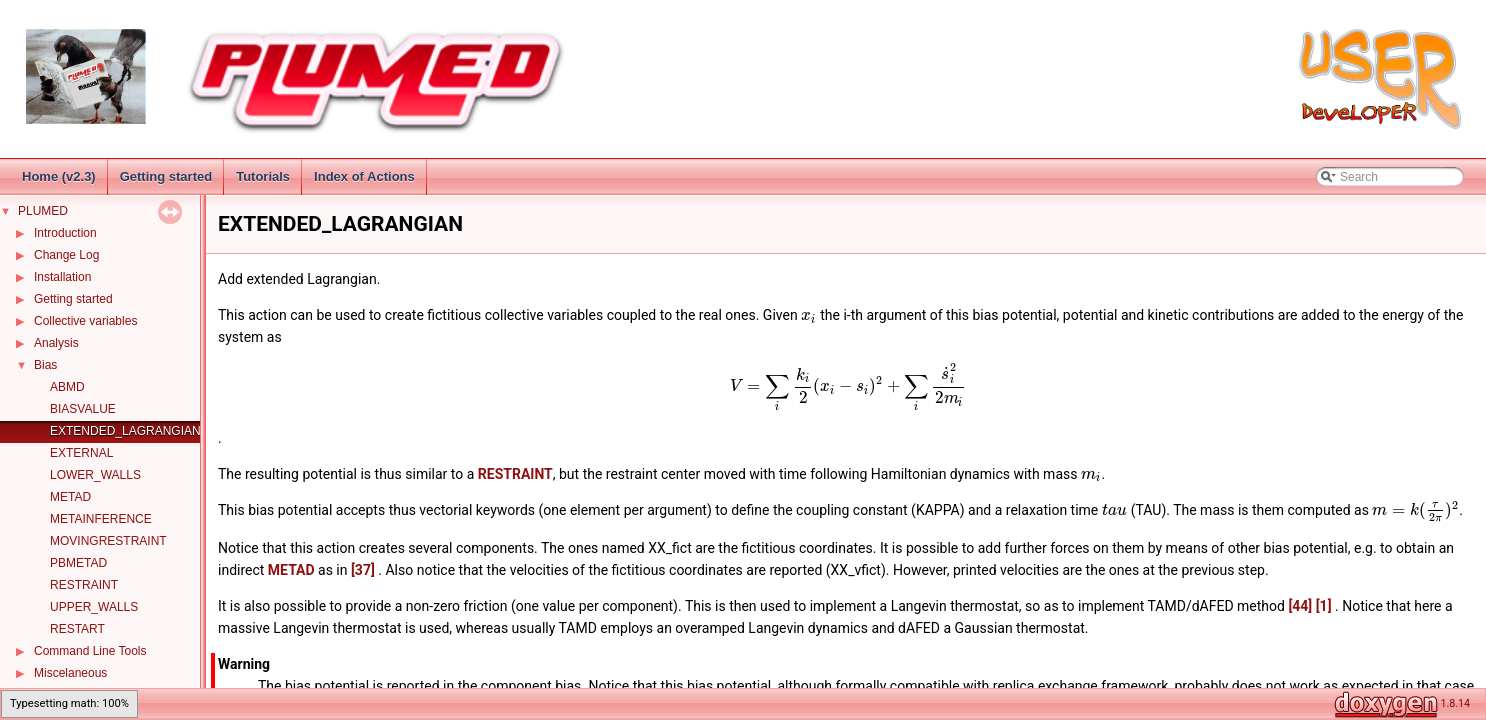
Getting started (166, 176)
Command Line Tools (90, 651)
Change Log (66, 255)
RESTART (77, 629)
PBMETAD (78, 563)
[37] (363, 570)
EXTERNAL (81, 453)
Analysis (56, 343)
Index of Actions (364, 176)
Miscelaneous (70, 673)
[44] (1300, 606)
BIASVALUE (83, 409)
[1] (1324, 606)
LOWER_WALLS (95, 475)
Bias (45, 365)
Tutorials (263, 176)
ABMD (67, 387)
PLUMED (43, 211)
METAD (70, 497)
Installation (62, 277)
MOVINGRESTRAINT (108, 541)
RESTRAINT (84, 585)
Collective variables (85, 321)
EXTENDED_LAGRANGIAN (125, 431)
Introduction (65, 233)
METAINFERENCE (101, 519)
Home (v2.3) (59, 176)
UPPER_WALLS (94, 607)
